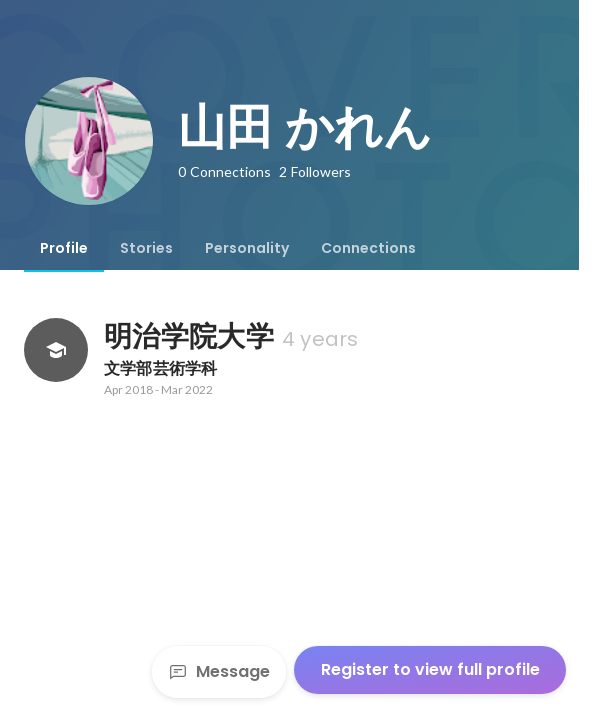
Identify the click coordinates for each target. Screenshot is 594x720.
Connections (368, 248)
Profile (64, 248)
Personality (247, 248)
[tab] (64, 248)
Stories (146, 248)
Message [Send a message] (219, 671)
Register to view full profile (430, 669)
